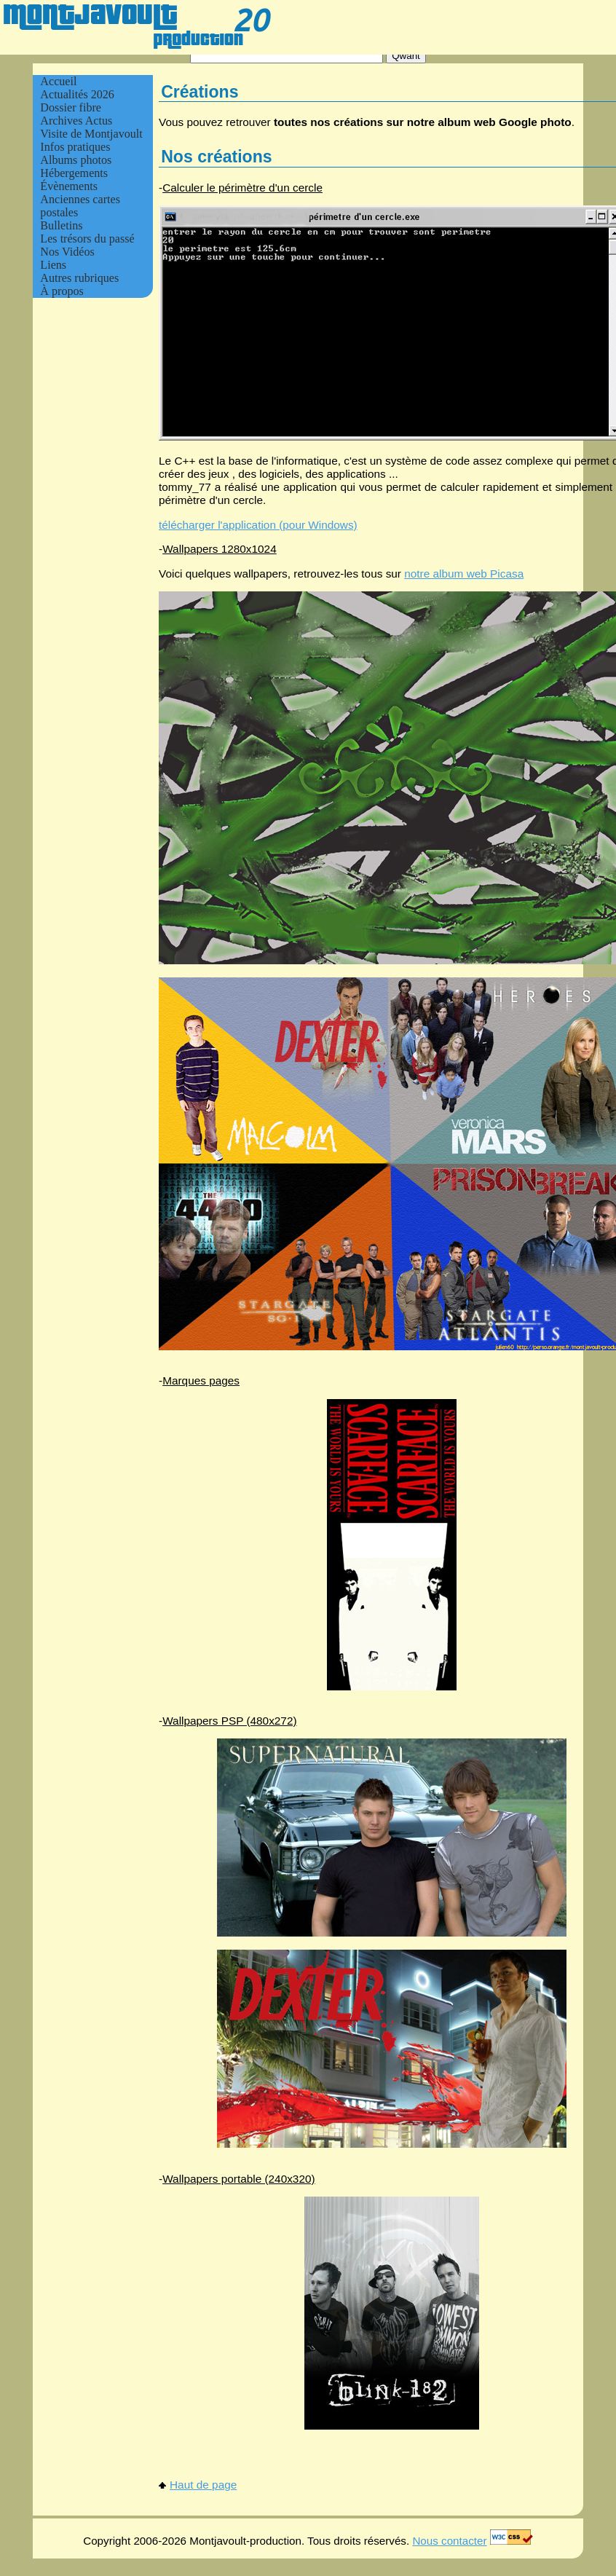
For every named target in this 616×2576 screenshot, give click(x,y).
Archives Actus (76, 120)
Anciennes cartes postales (80, 205)
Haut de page (198, 2484)
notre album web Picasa (464, 573)
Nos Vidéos (67, 251)
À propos (62, 291)
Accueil (58, 81)
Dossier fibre (70, 107)
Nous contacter (449, 2540)
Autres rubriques (79, 278)
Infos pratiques (75, 147)
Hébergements (74, 173)
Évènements (69, 186)
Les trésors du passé (87, 238)
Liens (53, 265)
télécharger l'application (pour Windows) (258, 525)
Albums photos (75, 160)
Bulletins (61, 225)
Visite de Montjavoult (91, 133)
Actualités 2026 (77, 94)
